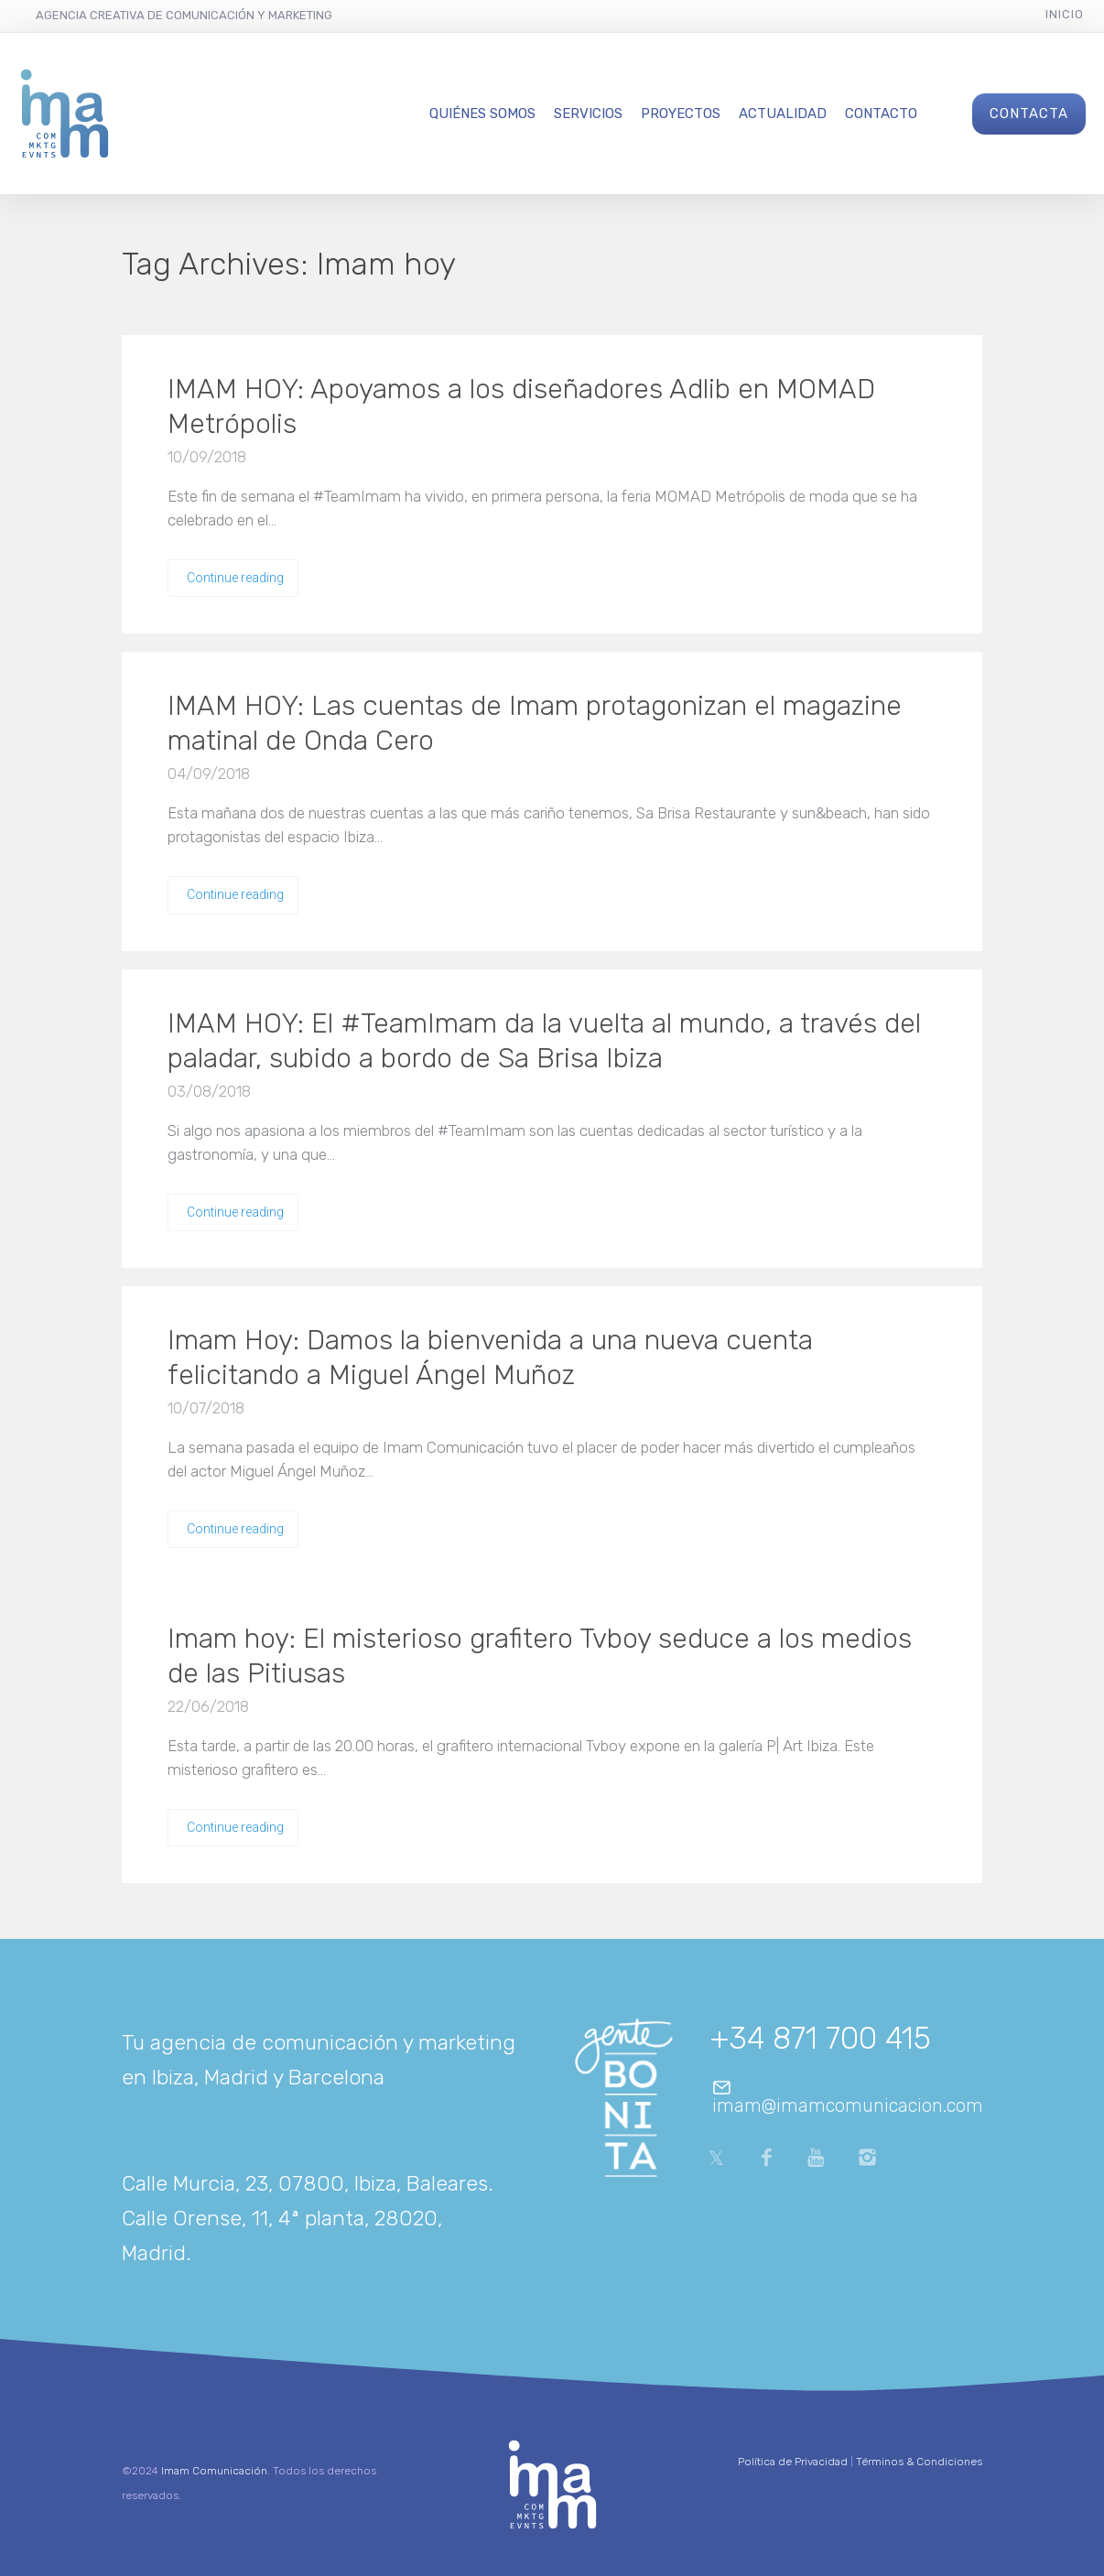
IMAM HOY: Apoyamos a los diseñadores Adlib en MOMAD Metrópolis (521, 406)
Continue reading (235, 577)
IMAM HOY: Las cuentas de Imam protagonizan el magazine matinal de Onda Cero (535, 723)
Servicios (588, 113)
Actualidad (783, 113)
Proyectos (680, 113)
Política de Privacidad (793, 2461)
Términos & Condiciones (919, 2461)
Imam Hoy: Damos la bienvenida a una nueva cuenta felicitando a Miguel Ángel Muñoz (490, 1357)
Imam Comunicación (214, 2470)
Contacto (881, 113)
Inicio (1064, 14)
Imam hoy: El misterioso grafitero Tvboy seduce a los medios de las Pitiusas (540, 1656)
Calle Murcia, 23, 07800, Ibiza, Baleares (305, 2183)
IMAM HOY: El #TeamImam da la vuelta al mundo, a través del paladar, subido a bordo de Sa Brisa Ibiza (544, 1041)
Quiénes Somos (482, 113)
